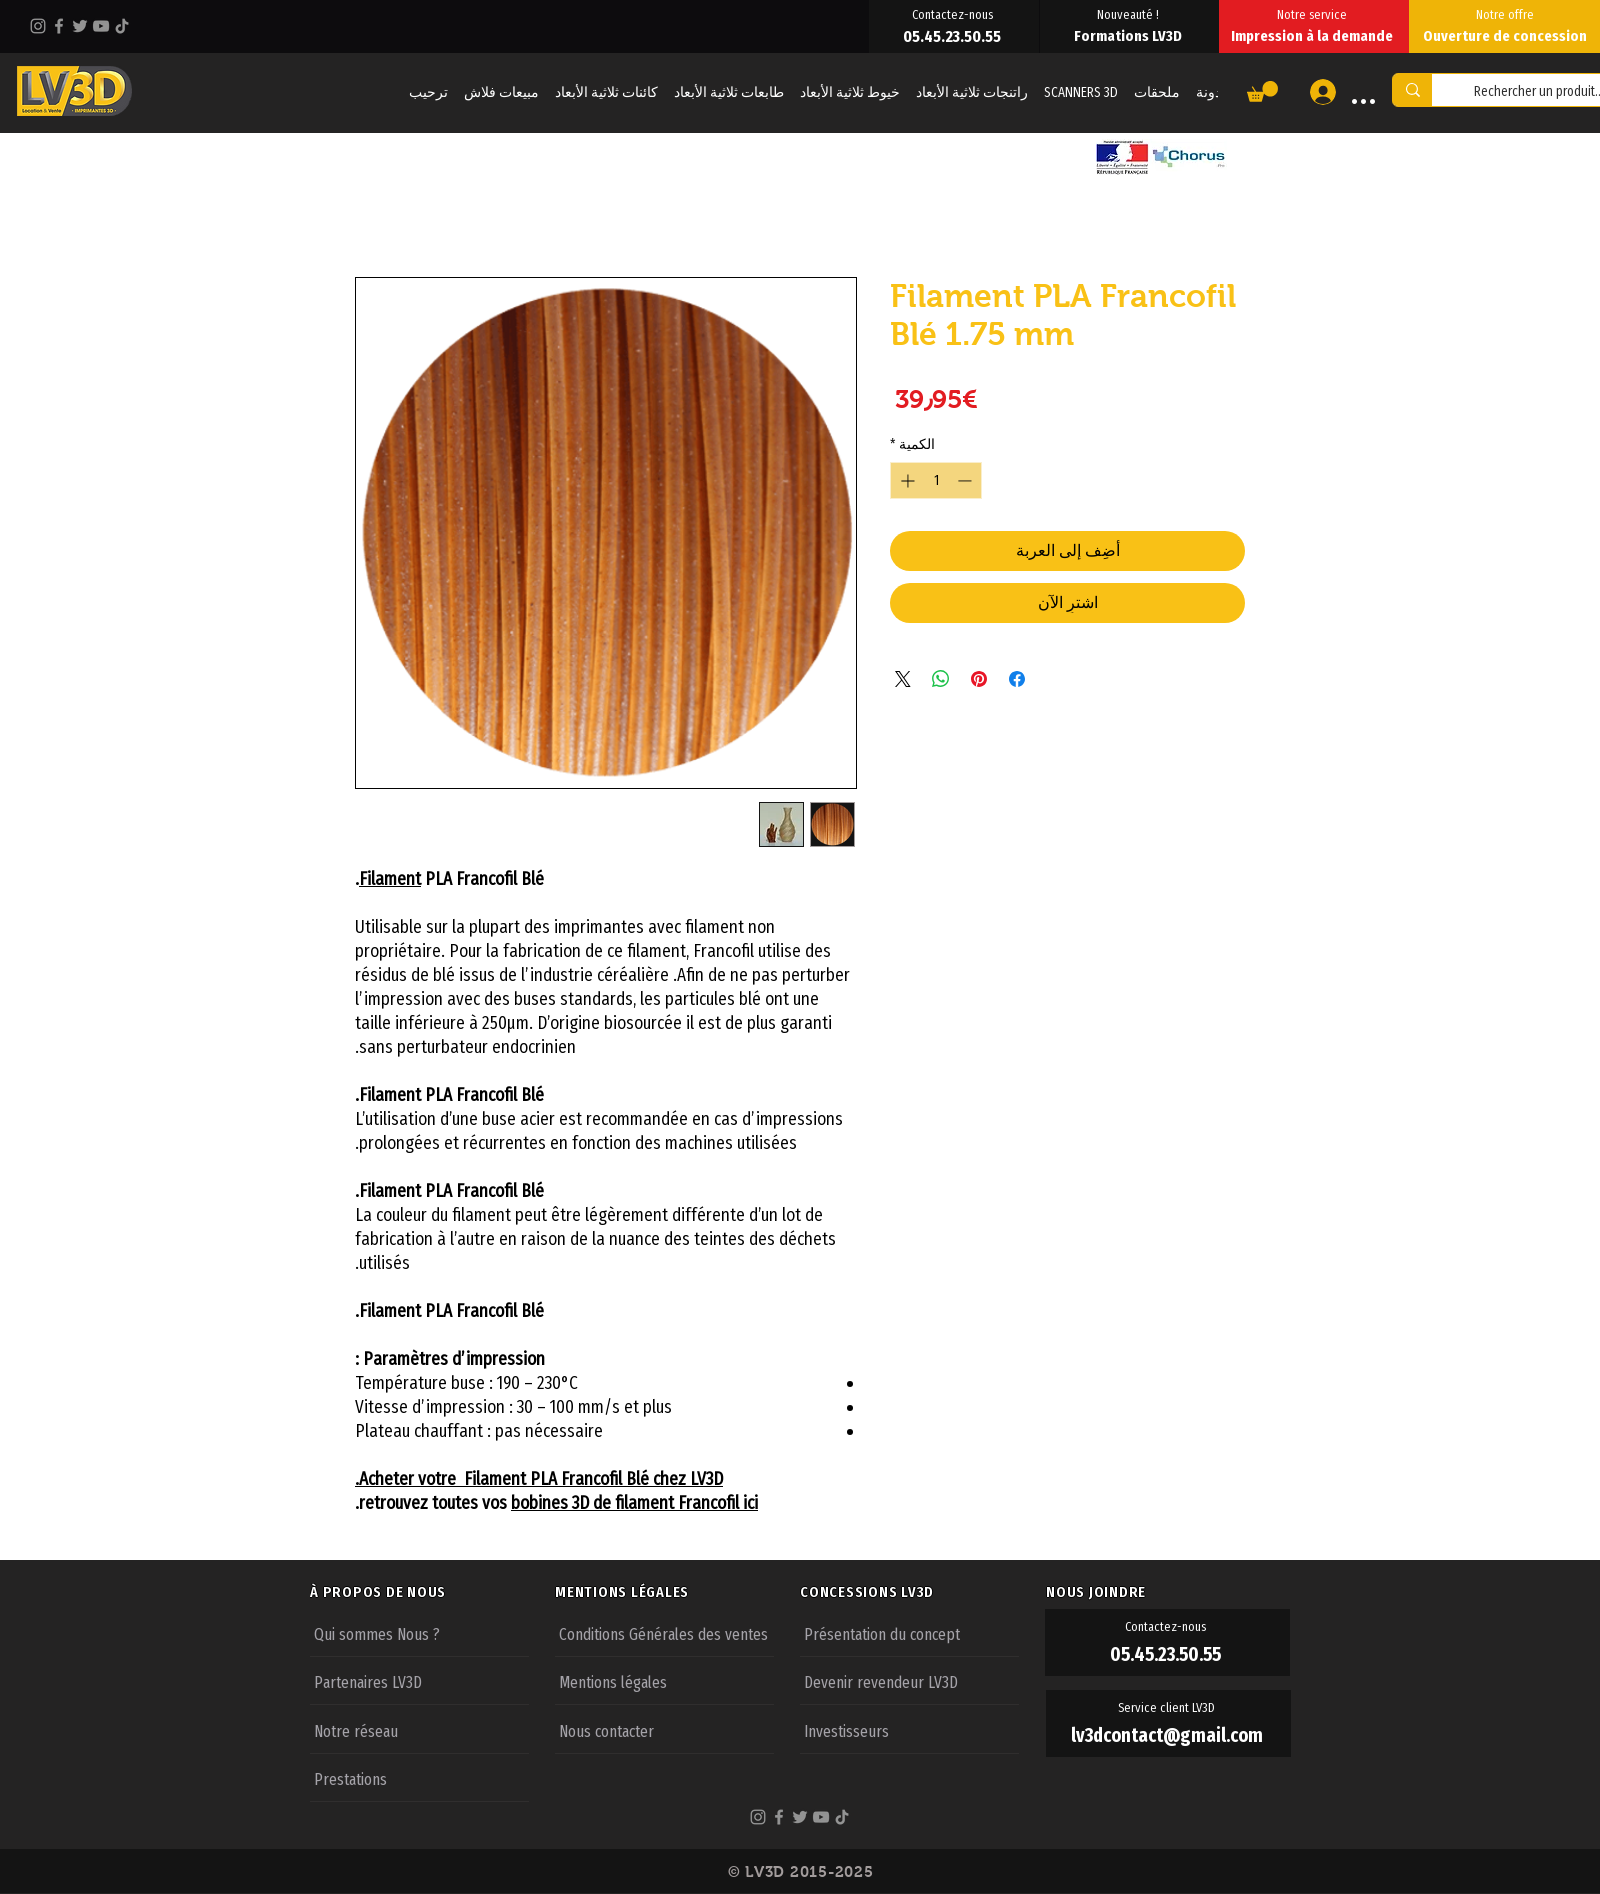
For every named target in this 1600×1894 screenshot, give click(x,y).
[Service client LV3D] (1168, 1708)
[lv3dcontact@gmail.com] (1168, 1735)
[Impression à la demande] (1314, 36)
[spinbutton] (936, 480)
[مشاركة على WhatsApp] (941, 679)
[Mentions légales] (664, 1681)
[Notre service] (1314, 14)
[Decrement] (966, 480)
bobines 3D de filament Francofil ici (634, 1503)
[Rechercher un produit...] (1412, 90)
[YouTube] (101, 26)
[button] (1262, 91)
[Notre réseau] (419, 1730)
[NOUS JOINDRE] (1168, 1592)
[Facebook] (59, 26)
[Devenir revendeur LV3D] (909, 1681)
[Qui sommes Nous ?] (419, 1633)
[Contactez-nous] (954, 14)
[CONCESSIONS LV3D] (922, 1592)
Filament (390, 879)
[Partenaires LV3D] (419, 1681)
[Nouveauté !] (1129, 14)
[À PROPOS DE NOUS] (432, 1592)
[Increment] (905, 480)
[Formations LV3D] (1129, 36)
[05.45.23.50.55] (954, 36)
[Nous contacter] (664, 1730)
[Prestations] (419, 1778)
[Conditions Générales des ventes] (664, 1633)
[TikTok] (122, 26)
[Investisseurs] (909, 1730)
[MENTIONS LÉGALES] (677, 1592)
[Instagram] (38, 26)
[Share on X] (903, 679)
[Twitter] (80, 26)
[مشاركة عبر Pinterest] (979, 679)
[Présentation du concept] (909, 1633)
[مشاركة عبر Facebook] (1017, 679)
